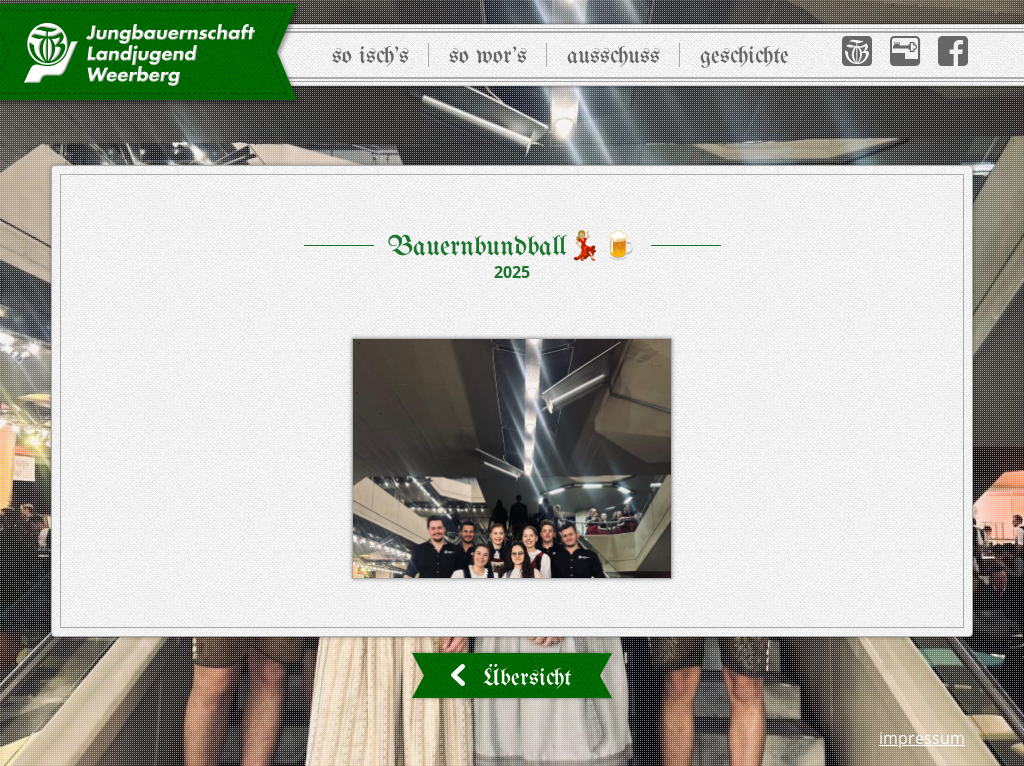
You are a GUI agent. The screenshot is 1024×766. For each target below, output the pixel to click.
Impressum (922, 738)
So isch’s (370, 56)
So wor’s (488, 56)
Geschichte (744, 56)
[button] (857, 51)
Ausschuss (613, 56)
